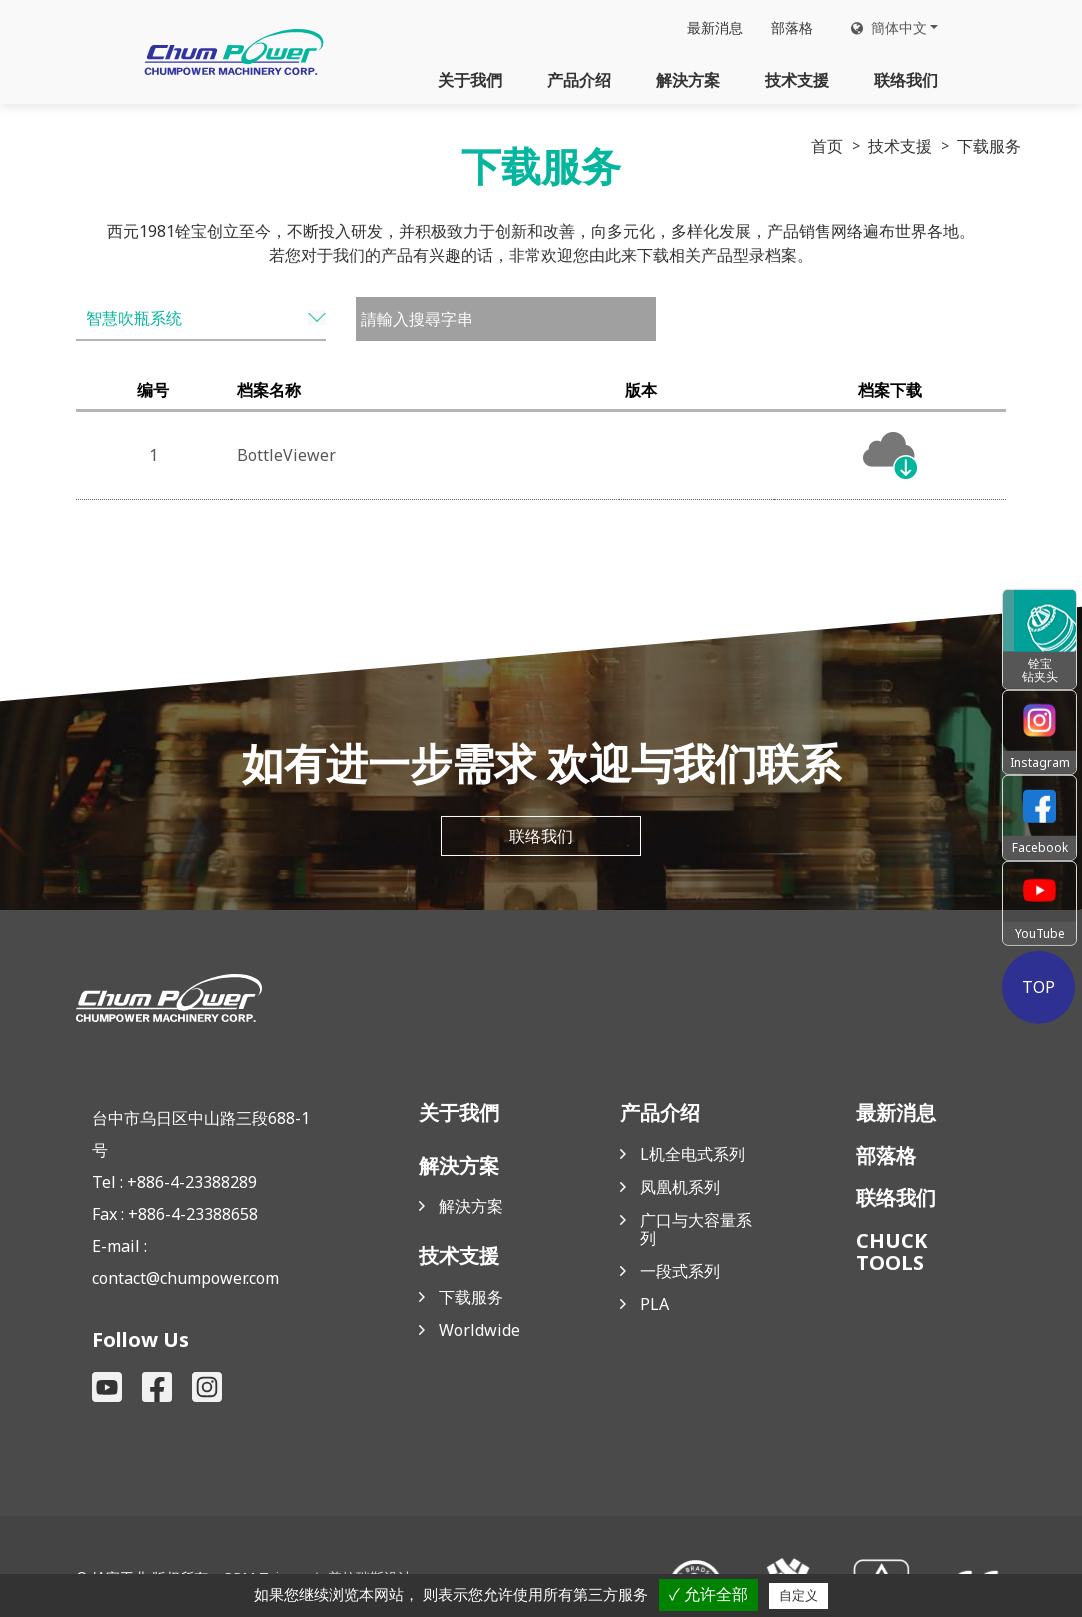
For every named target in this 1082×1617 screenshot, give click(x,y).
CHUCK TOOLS (892, 1252)
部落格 (792, 28)
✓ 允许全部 (708, 1594)
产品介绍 (579, 80)
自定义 (798, 1595)
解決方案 (688, 80)
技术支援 (797, 80)
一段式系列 (680, 1271)
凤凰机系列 (680, 1187)
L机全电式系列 (692, 1154)
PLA (654, 1304)
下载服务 (471, 1297)
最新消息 (715, 28)
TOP (1039, 987)
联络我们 (906, 80)
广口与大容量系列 (696, 1229)
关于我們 (470, 80)
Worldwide (479, 1330)
